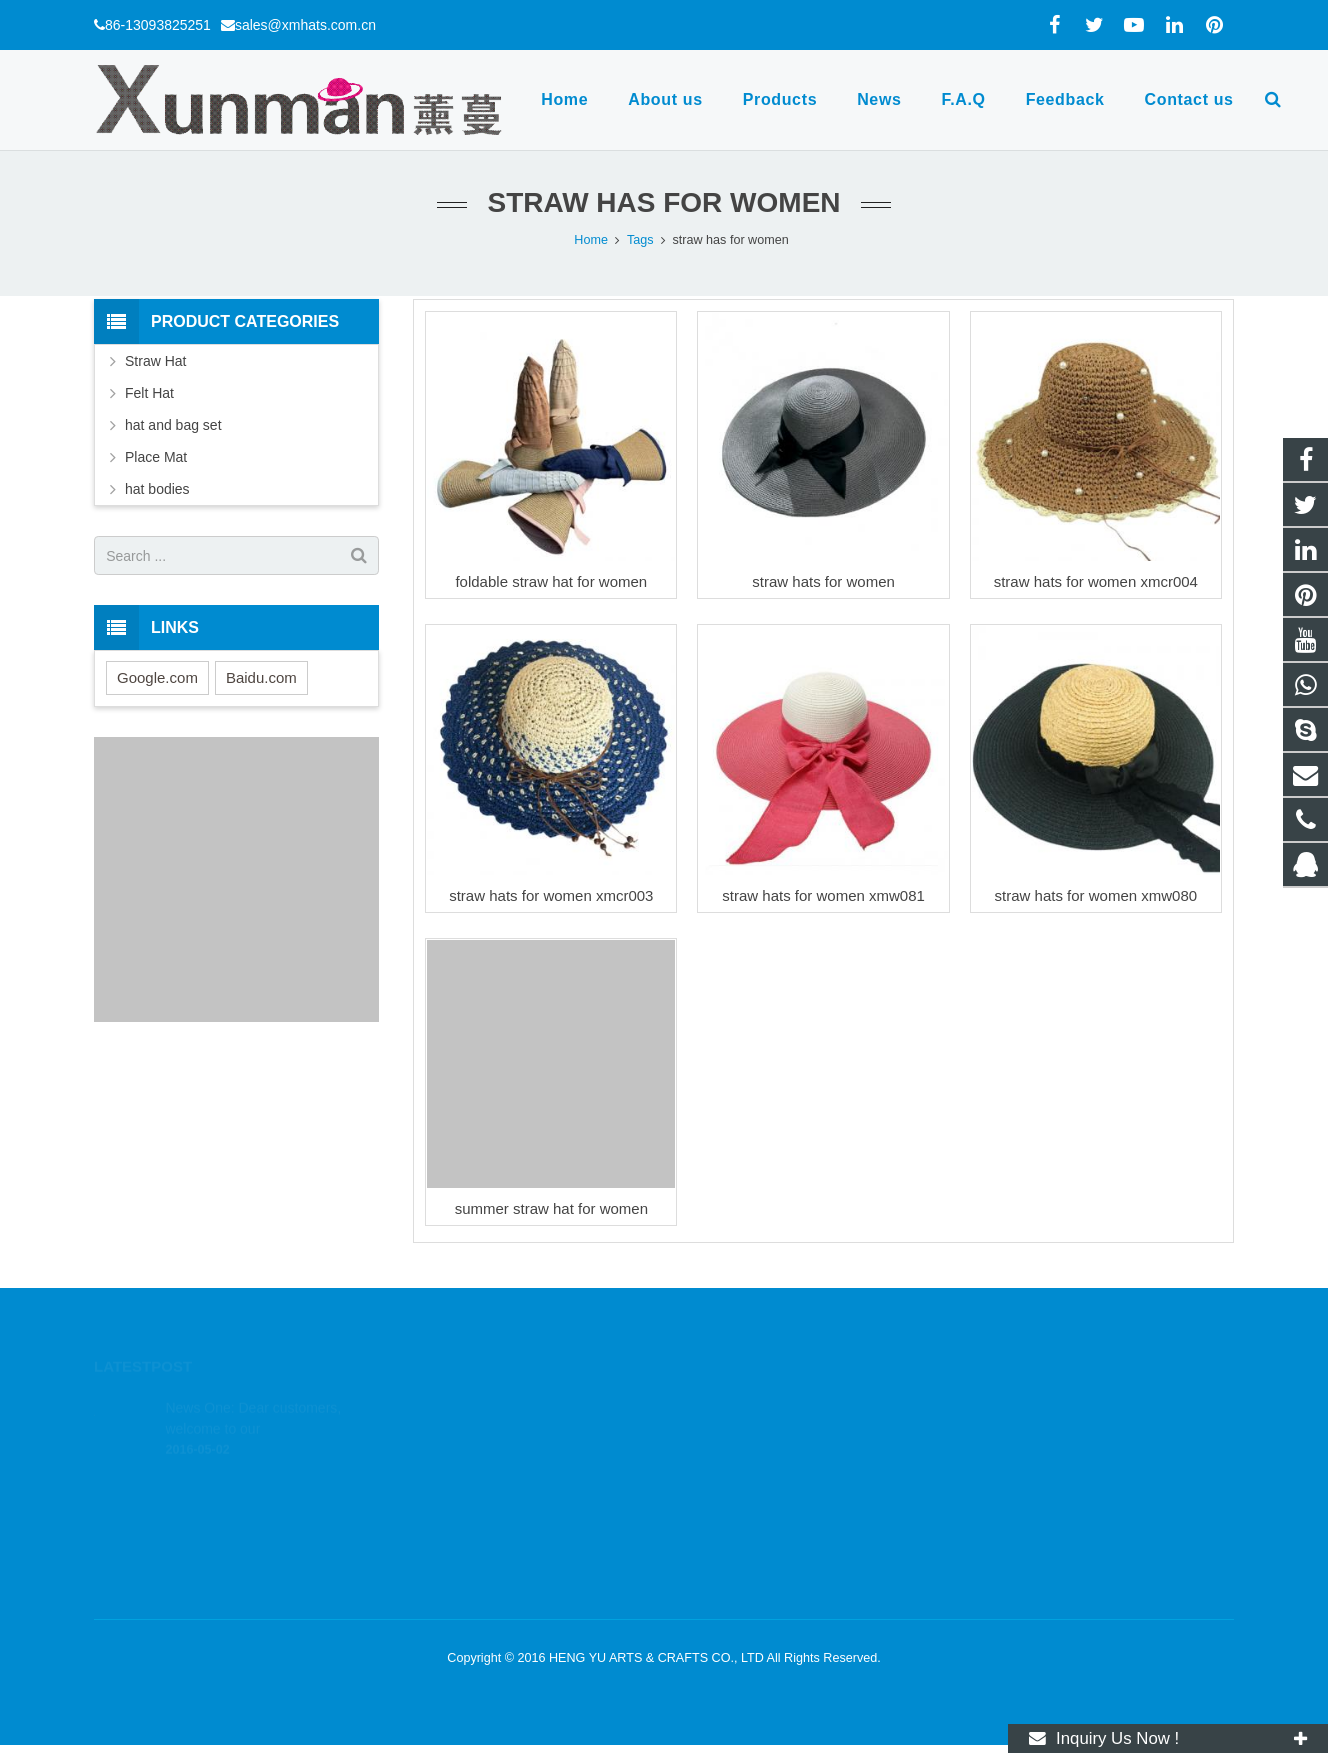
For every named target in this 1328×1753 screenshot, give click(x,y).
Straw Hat (155, 361)
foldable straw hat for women (551, 581)
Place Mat (156, 457)
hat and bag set (173, 425)
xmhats (716, 1522)
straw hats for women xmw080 (1096, 895)
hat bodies (157, 489)
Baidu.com (261, 677)
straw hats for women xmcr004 (1096, 581)
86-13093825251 (158, 25)
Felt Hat (149, 393)
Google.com (157, 677)
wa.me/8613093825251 (762, 1435)
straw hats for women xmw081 (823, 895)
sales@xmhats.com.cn (305, 25)
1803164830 (733, 1406)
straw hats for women (823, 581)
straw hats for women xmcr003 (551, 895)
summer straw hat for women (551, 1208)
